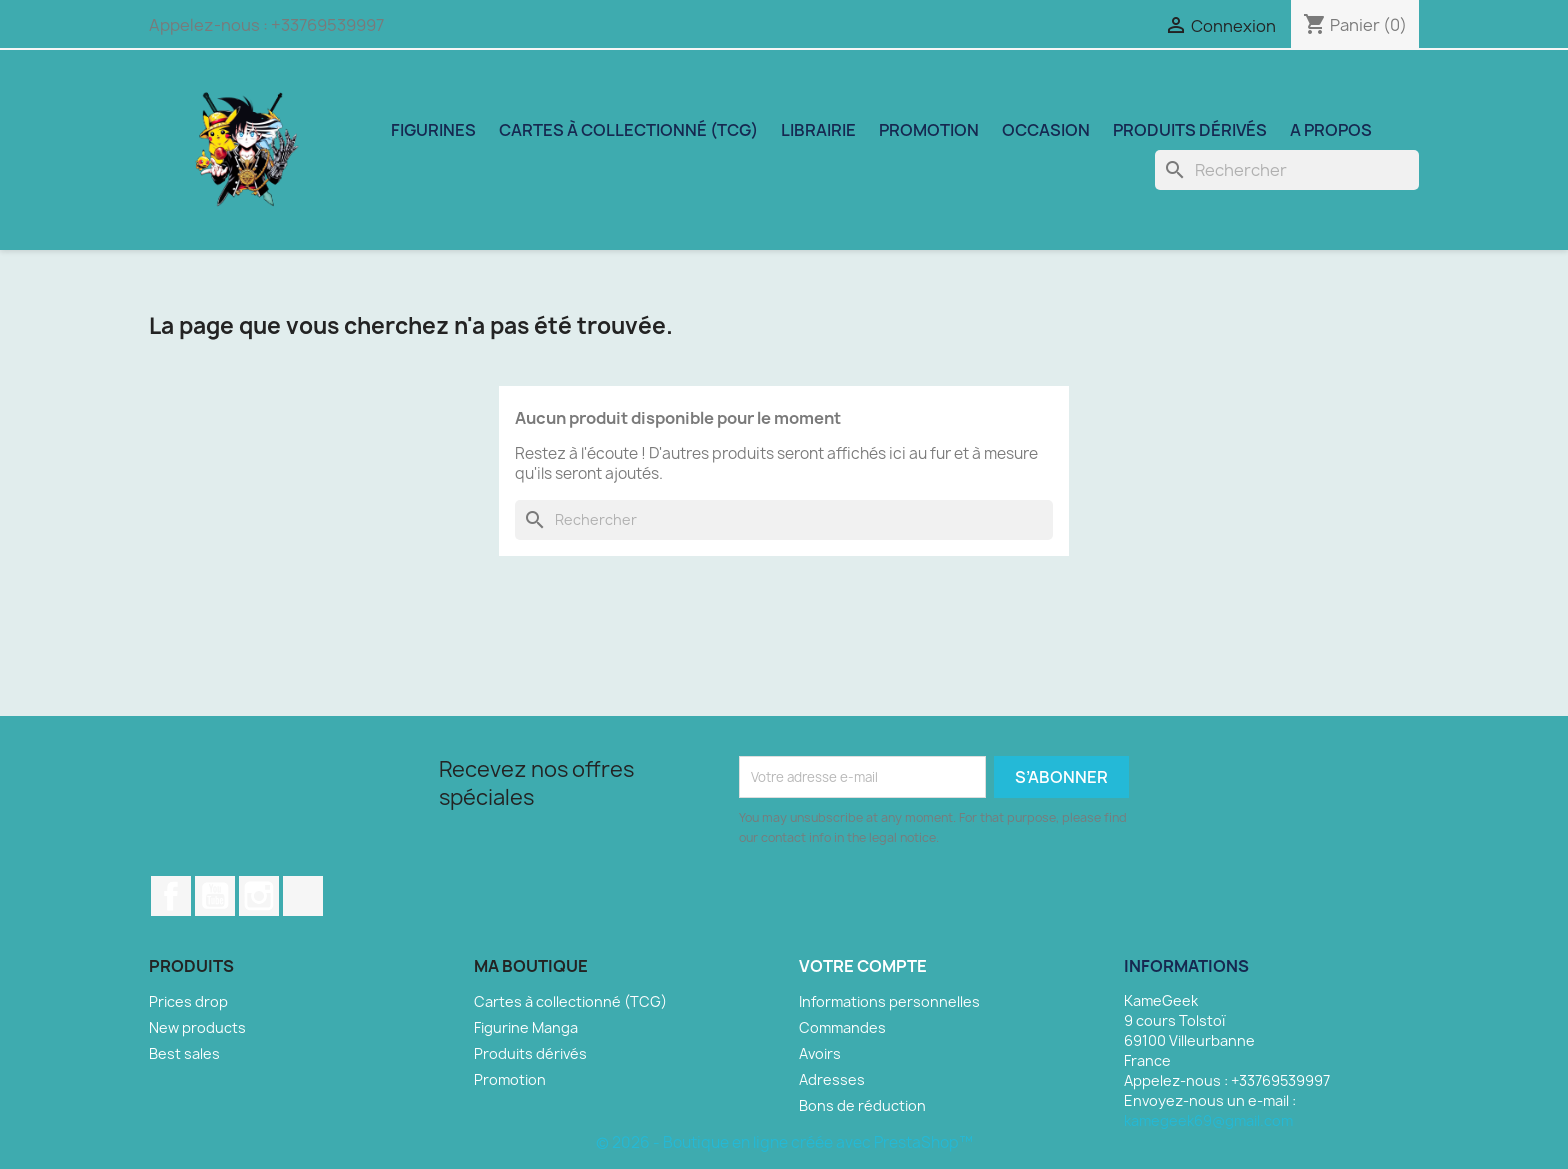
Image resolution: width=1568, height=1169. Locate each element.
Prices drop (188, 1001)
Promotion (929, 130)
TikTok (303, 896)
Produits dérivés (1190, 130)
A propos (1331, 130)
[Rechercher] (1287, 170)
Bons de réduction (862, 1105)
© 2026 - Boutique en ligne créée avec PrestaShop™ (784, 1142)
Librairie (818, 130)
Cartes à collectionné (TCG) (628, 130)
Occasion (1046, 130)
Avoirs (820, 1053)
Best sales (184, 1053)
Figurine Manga (526, 1027)
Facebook (171, 896)
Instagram (259, 896)
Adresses (832, 1079)
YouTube (215, 896)
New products (197, 1027)
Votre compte (863, 966)
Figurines (433, 130)
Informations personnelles (889, 1001)
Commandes (842, 1027)
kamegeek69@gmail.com (1208, 1120)
